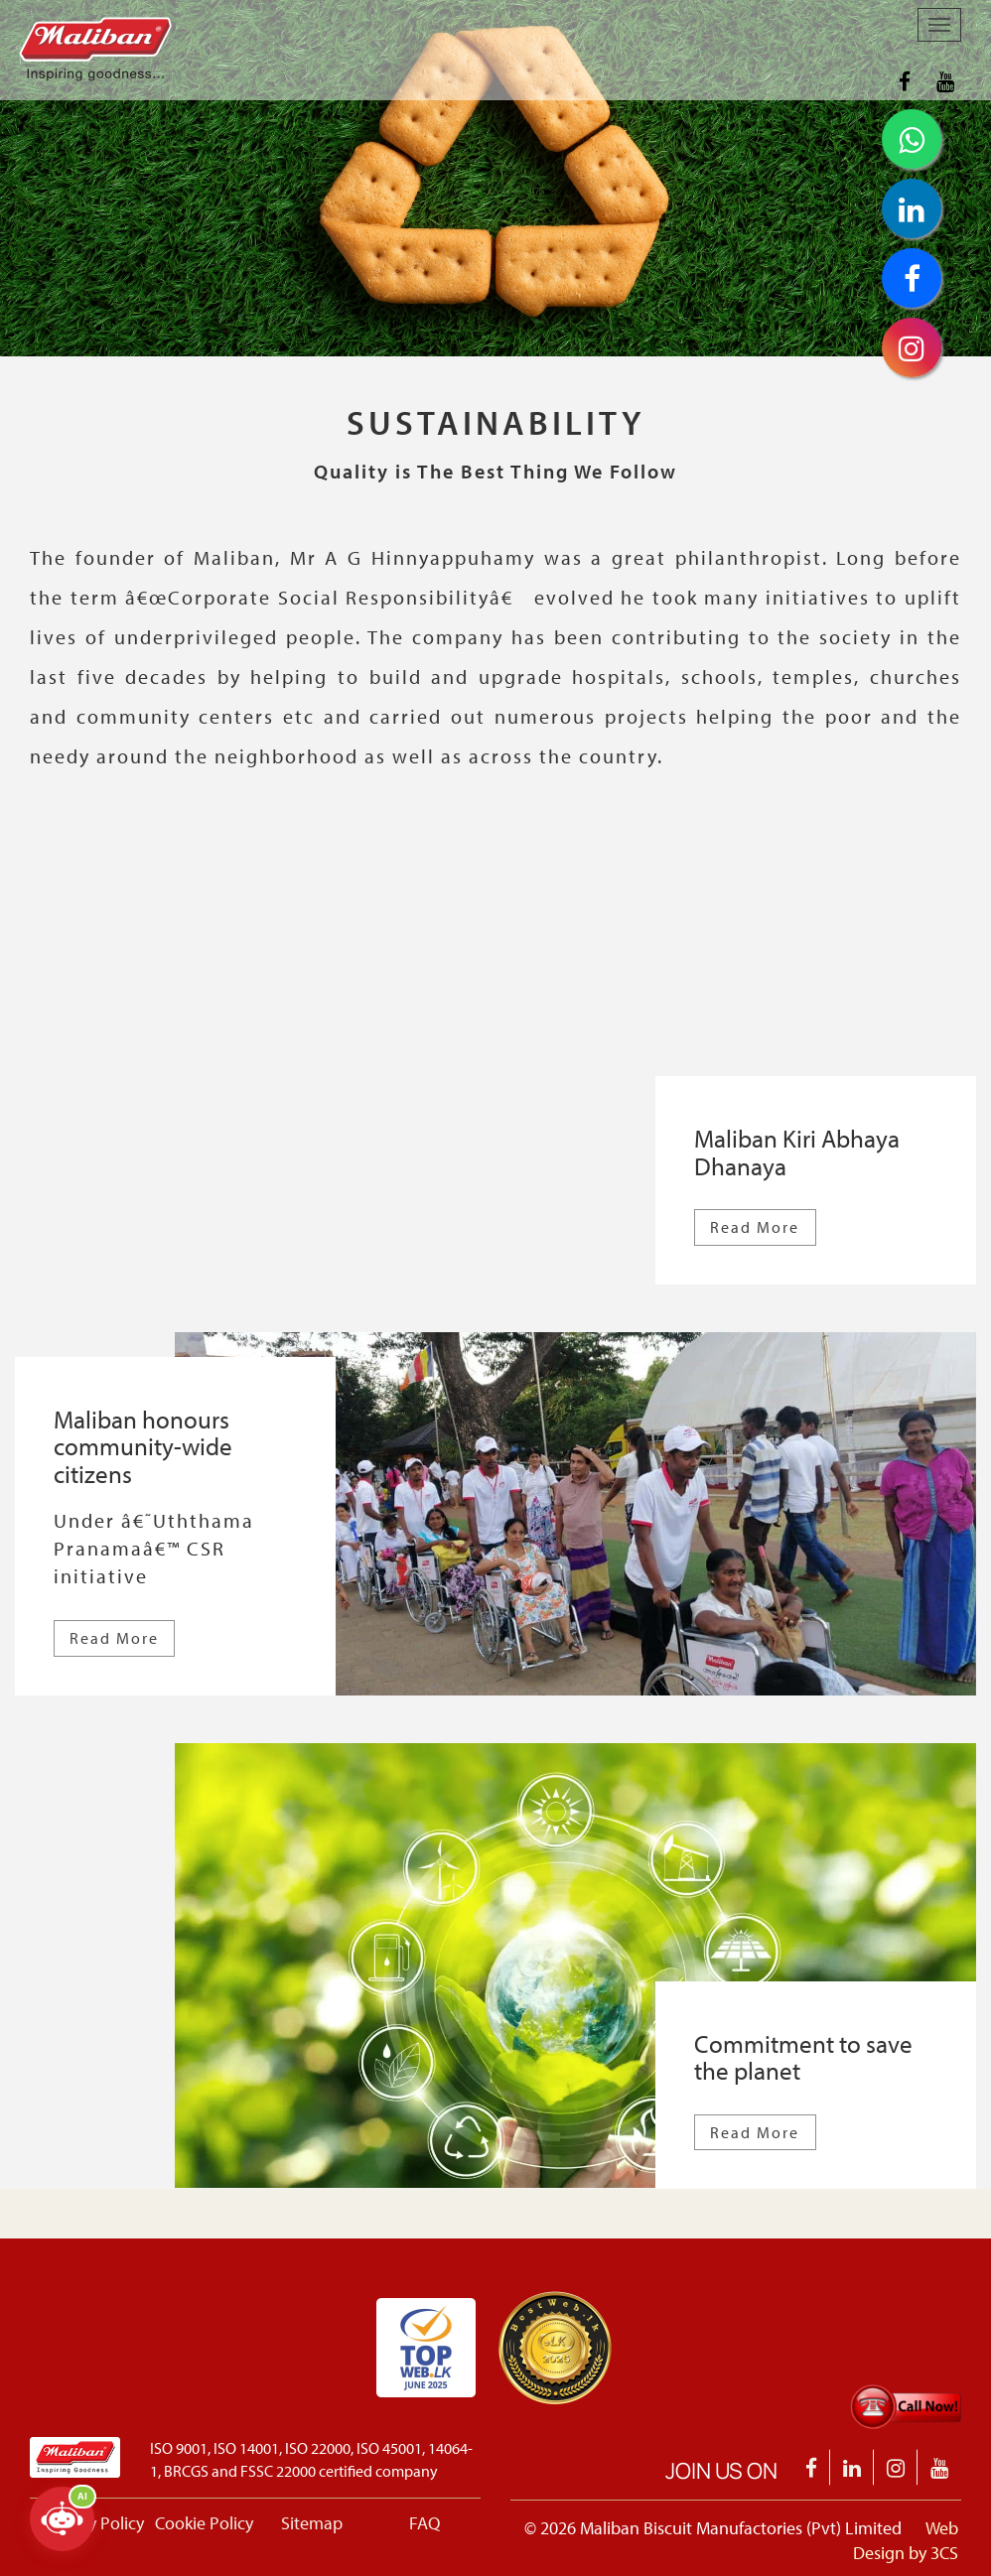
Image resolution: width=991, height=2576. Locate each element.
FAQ (424, 2522)
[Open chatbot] (62, 2519)
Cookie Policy (204, 2522)
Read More (754, 1227)
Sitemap (312, 2522)
